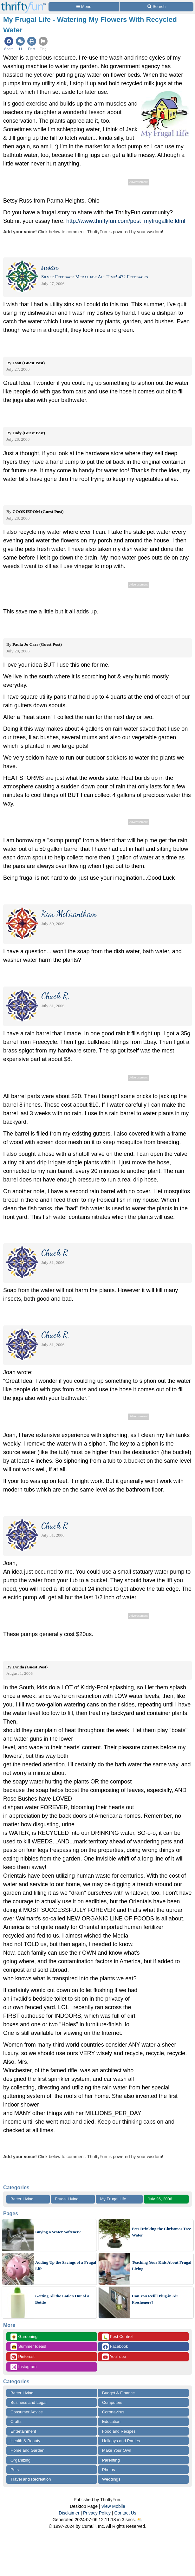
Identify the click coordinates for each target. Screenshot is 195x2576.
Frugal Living (66, 2199)
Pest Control (117, 2336)
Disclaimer (69, 2512)
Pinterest (22, 2356)
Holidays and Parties (121, 2440)
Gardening (23, 2336)
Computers (112, 2402)
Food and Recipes (119, 2431)
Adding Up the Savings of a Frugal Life (65, 2265)
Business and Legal (28, 2402)
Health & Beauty (25, 2440)
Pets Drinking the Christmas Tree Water (161, 2231)
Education (111, 2421)
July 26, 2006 (160, 2199)
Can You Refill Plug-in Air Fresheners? (155, 2299)
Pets (14, 2469)
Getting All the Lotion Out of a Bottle (62, 2299)
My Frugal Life (113, 2199)
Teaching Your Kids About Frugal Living (161, 2265)
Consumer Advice (26, 2412)
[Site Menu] (84, 6)
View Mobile (113, 2506)
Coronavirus (113, 2412)
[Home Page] (23, 3)
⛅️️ (139, 2519)
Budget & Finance (118, 2393)
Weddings (111, 2479)
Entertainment (23, 2431)
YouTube (114, 2356)
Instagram (23, 2367)
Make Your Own (116, 2450)
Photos (108, 2469)
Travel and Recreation (30, 2479)
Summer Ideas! (28, 2346)
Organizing (20, 2460)
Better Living (21, 2199)
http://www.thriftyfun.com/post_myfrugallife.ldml (125, 221)
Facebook (115, 2346)
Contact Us (125, 2512)
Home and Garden (27, 2450)
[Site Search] (156, 6)
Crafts (16, 2421)
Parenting (111, 2460)
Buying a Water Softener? (58, 2232)
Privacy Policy (97, 2512)
